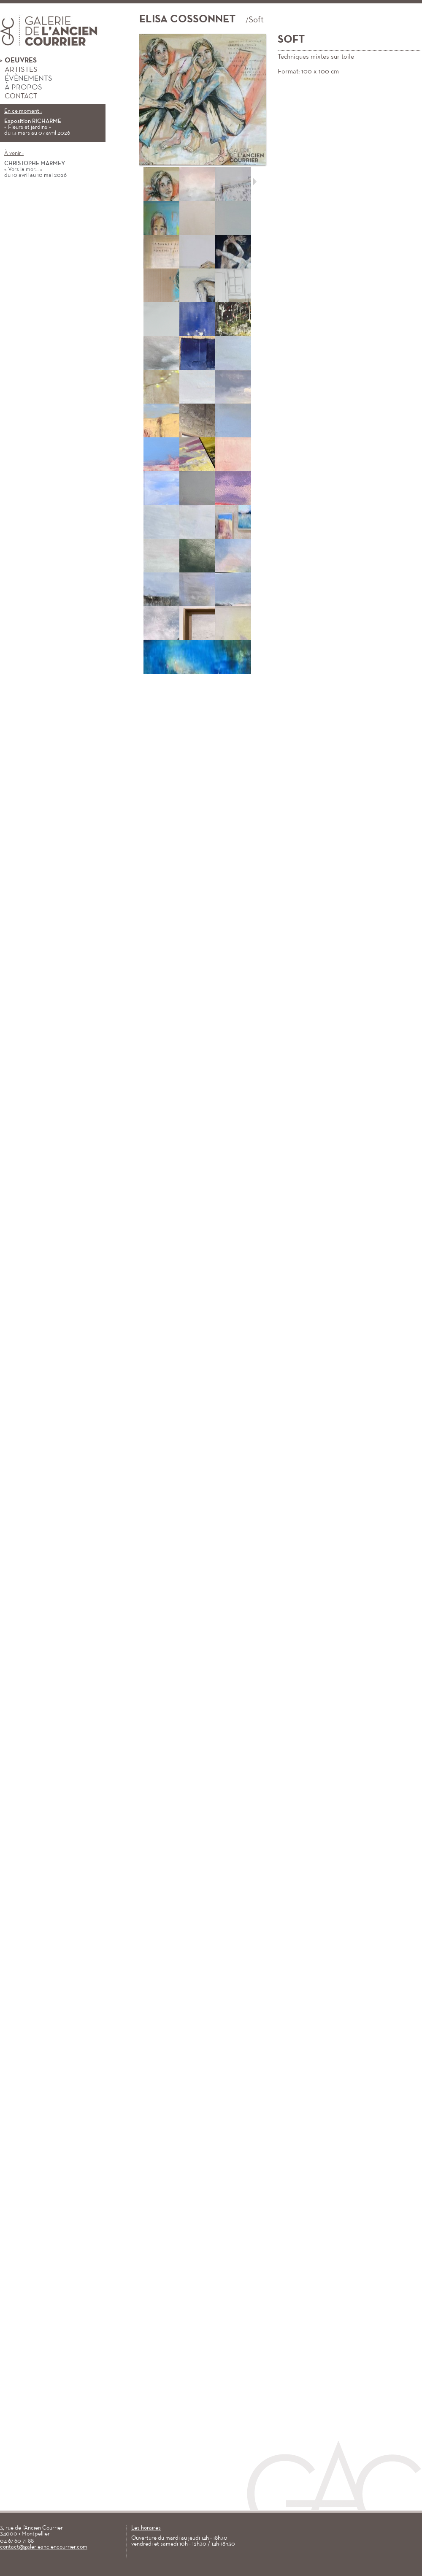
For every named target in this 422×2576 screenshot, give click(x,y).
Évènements (26, 79)
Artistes (19, 69)
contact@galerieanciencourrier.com (43, 2547)
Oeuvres (18, 61)
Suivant (254, 181)
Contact (18, 96)
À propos (21, 87)
